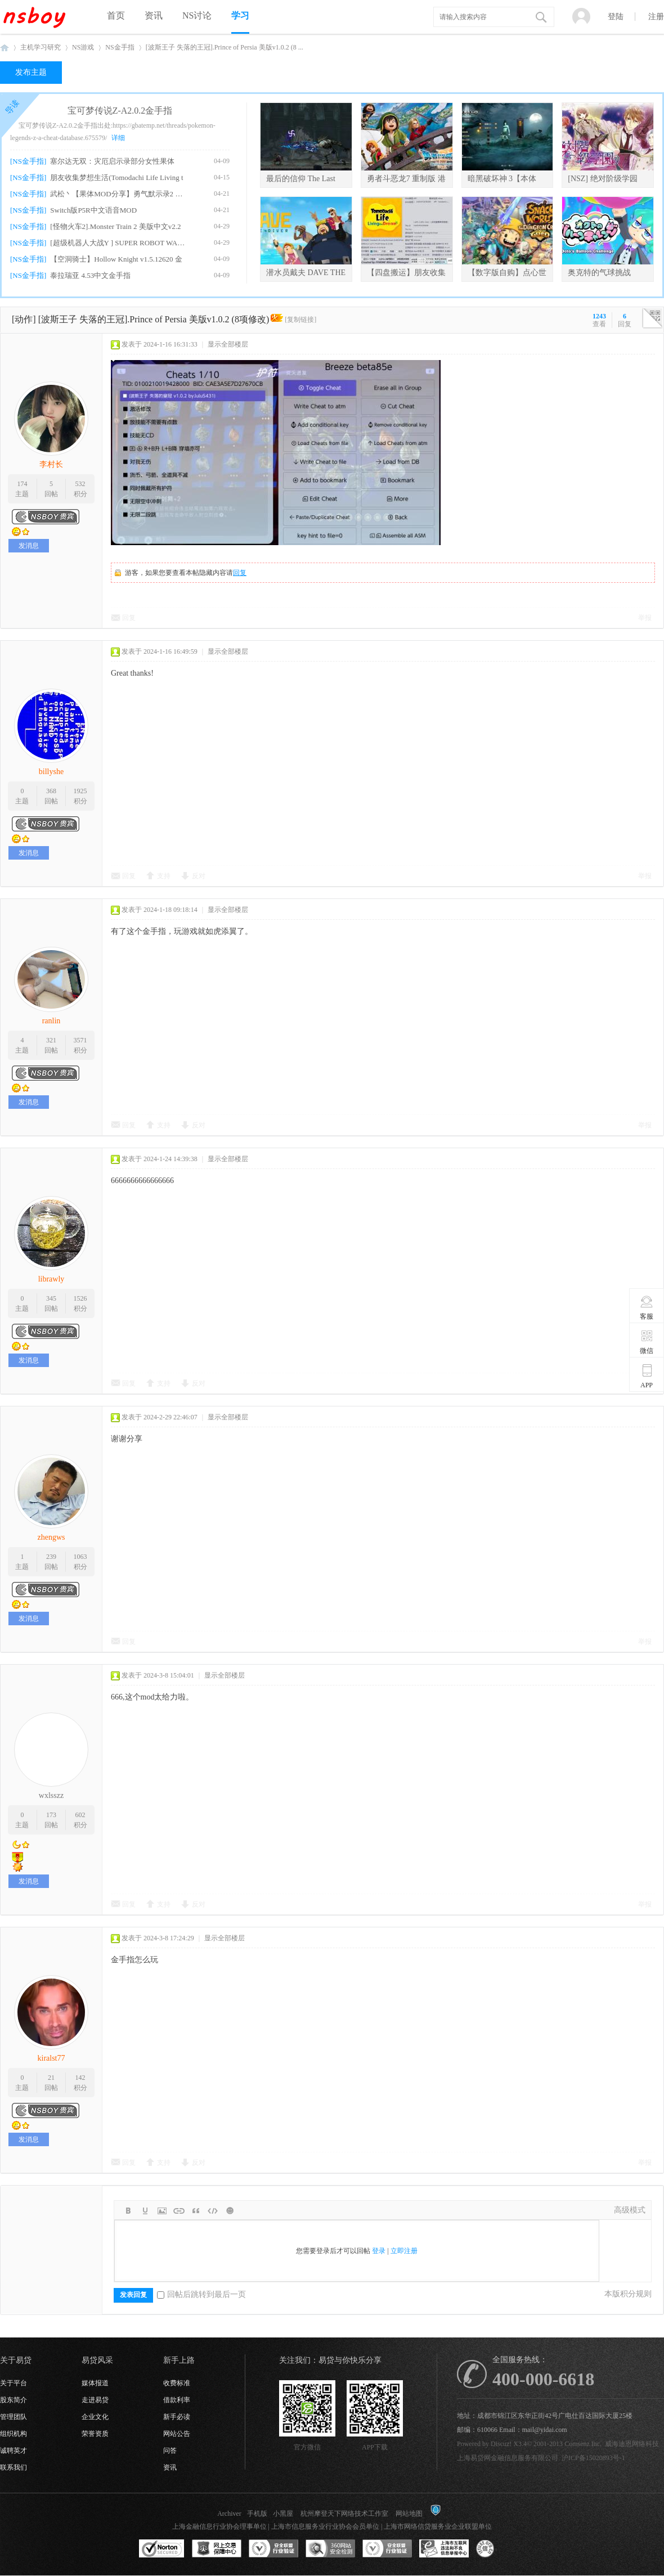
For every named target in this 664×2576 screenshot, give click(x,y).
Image (162, 2211)
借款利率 (176, 2400)
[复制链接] (300, 319)
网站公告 (176, 2434)
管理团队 (13, 2417)
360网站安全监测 (330, 2549)
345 (51, 1298)
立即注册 (404, 2251)
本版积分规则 (628, 2294)
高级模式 (629, 2210)
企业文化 (95, 2417)
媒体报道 (95, 2383)
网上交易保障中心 (216, 2549)
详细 (118, 138)
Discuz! (501, 2444)
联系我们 (13, 2467)
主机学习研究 (40, 47)
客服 (647, 1307)
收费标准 (176, 2383)
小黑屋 (283, 2513)
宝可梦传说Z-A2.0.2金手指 (120, 110)
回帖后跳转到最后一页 (201, 2294)
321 (51, 1040)
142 (80, 2078)
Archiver (229, 2513)
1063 (80, 1557)
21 (51, 2078)
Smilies (229, 2211)
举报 (645, 618)
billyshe (51, 771)
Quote (195, 2211)
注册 (656, 16)
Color (145, 2211)
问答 (170, 2450)
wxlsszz (51, 1795)
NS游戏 (83, 47)
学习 (240, 15)
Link (179, 2211)
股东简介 (13, 2400)
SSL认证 (162, 2549)
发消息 (29, 546)
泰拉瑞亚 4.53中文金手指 (90, 275)
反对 (198, 876)
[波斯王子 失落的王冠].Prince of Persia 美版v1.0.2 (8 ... (224, 47)
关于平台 (13, 2383)
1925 (80, 791)
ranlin (51, 1021)
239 (51, 1557)
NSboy (4, 47)
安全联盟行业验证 (273, 2549)
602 (80, 1815)
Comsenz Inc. (583, 2444)
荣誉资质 (95, 2434)
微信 (647, 1342)
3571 (80, 1040)
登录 (378, 2251)
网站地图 (409, 2513)
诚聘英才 (13, 2450)
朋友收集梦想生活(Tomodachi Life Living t (116, 177)
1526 (80, 1298)
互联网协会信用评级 (501, 2549)
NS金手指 (119, 47)
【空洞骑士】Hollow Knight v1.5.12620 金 (116, 259)
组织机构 (13, 2434)
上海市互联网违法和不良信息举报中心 (444, 2549)
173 (51, 1815)
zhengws (51, 1537)
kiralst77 (51, 2058)
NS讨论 (197, 15)
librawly (51, 1279)
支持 (164, 876)
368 (51, 791)
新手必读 (176, 2417)
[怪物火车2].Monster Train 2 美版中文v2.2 (115, 226)
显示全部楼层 (228, 344)
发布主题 (31, 72)
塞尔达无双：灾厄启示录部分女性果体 (112, 161)
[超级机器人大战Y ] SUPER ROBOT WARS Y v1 (119, 243)
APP (647, 1376)
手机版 (257, 2513)
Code (212, 2211)
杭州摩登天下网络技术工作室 (344, 2513)
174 (22, 484)
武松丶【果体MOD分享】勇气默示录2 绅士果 (119, 194)
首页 (116, 15)
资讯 (154, 15)
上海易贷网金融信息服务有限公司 (507, 2458)
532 (80, 484)
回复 (239, 573)
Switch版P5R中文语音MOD (93, 210)
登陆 (615, 16)
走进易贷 (95, 2400)
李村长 (51, 464)
